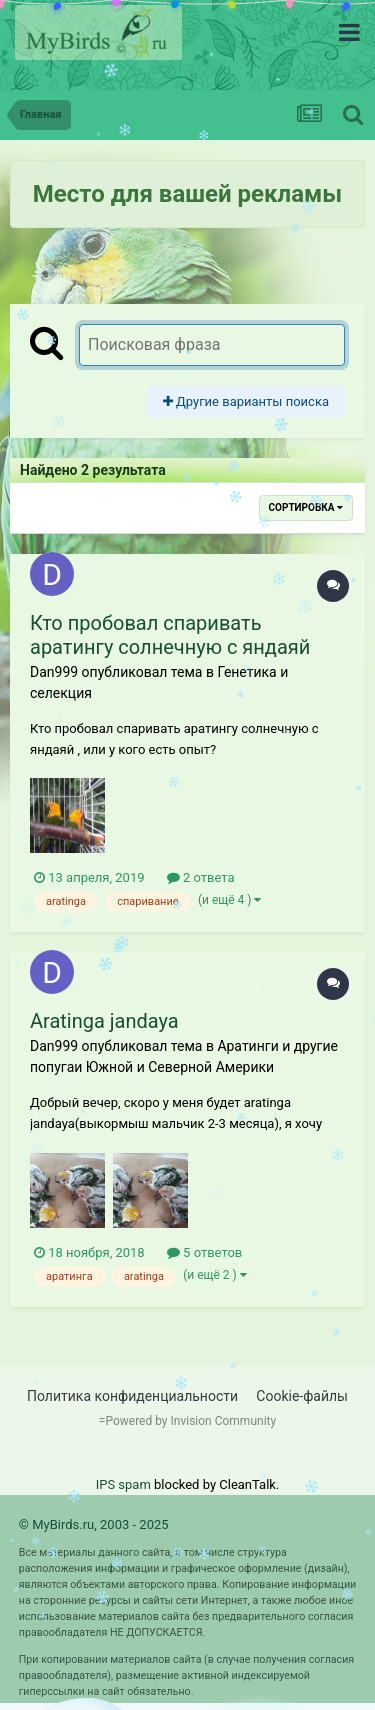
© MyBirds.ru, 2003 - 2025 (94, 1524)
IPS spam (123, 1484)
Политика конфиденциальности (132, 1396)
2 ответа (201, 877)
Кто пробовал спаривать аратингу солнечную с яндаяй (170, 635)
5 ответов (204, 1252)
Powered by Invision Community (190, 1421)
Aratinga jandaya (104, 1021)
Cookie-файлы (302, 1396)
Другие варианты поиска (246, 401)
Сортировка (306, 507)
